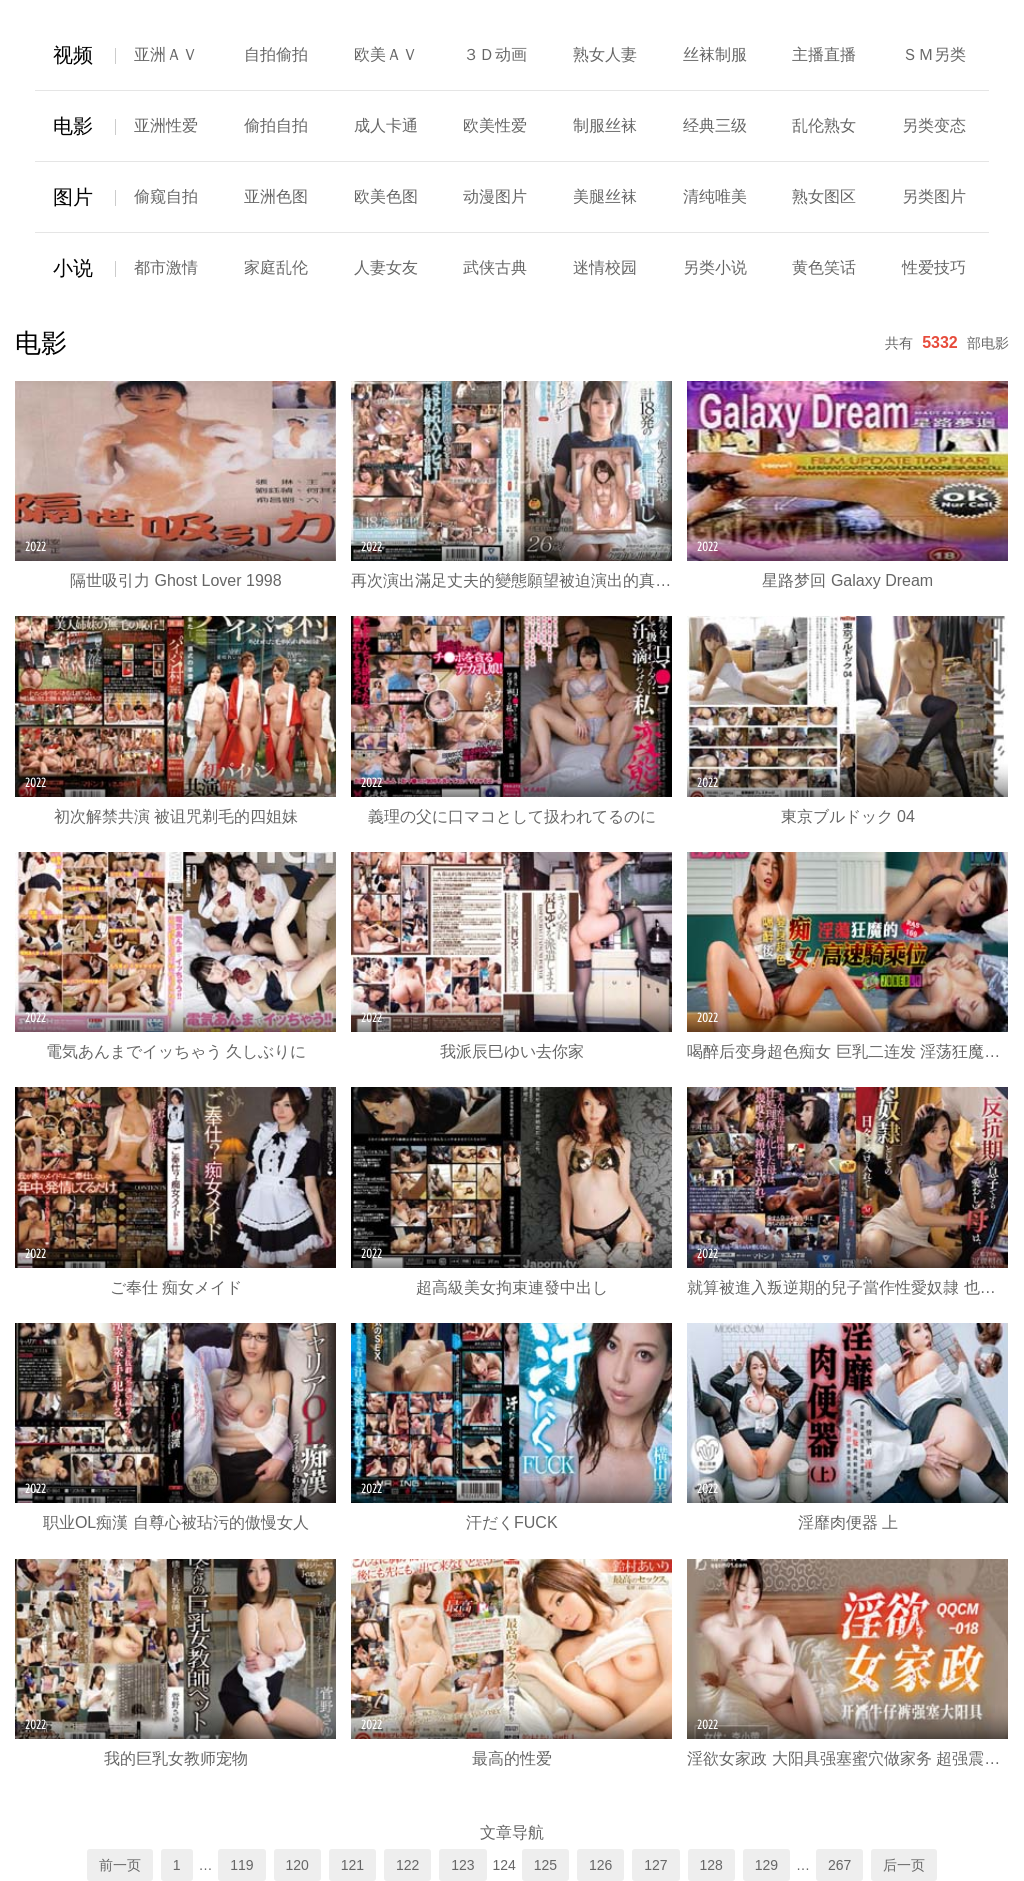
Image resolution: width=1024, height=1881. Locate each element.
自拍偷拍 (276, 54)
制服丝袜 (605, 125)
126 (600, 1865)
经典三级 (715, 125)
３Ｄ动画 (495, 54)
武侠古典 (495, 267)
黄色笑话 (824, 267)
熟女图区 (824, 196)
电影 (73, 126)
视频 (73, 55)
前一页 (120, 1865)
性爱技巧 (934, 267)
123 (462, 1865)
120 (297, 1865)
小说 (73, 268)
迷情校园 (605, 267)
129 (766, 1865)
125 (545, 1865)
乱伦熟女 (824, 125)
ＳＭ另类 (934, 54)
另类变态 (934, 125)
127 (655, 1865)
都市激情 (166, 267)
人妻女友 (386, 267)
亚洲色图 (276, 196)
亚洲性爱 (166, 125)
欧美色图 (386, 196)
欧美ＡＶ (386, 54)
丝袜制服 (715, 54)
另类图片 (934, 196)
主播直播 (824, 54)
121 (352, 1865)
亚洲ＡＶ (166, 54)
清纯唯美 (715, 196)
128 (711, 1865)
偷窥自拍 (166, 196)
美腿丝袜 (605, 196)
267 (839, 1865)
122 (407, 1865)
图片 (73, 197)
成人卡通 (386, 125)
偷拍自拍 (276, 125)
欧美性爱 (495, 125)
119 (241, 1865)
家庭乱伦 (276, 267)
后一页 (904, 1865)
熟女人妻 (605, 54)
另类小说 (715, 267)
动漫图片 (495, 196)
